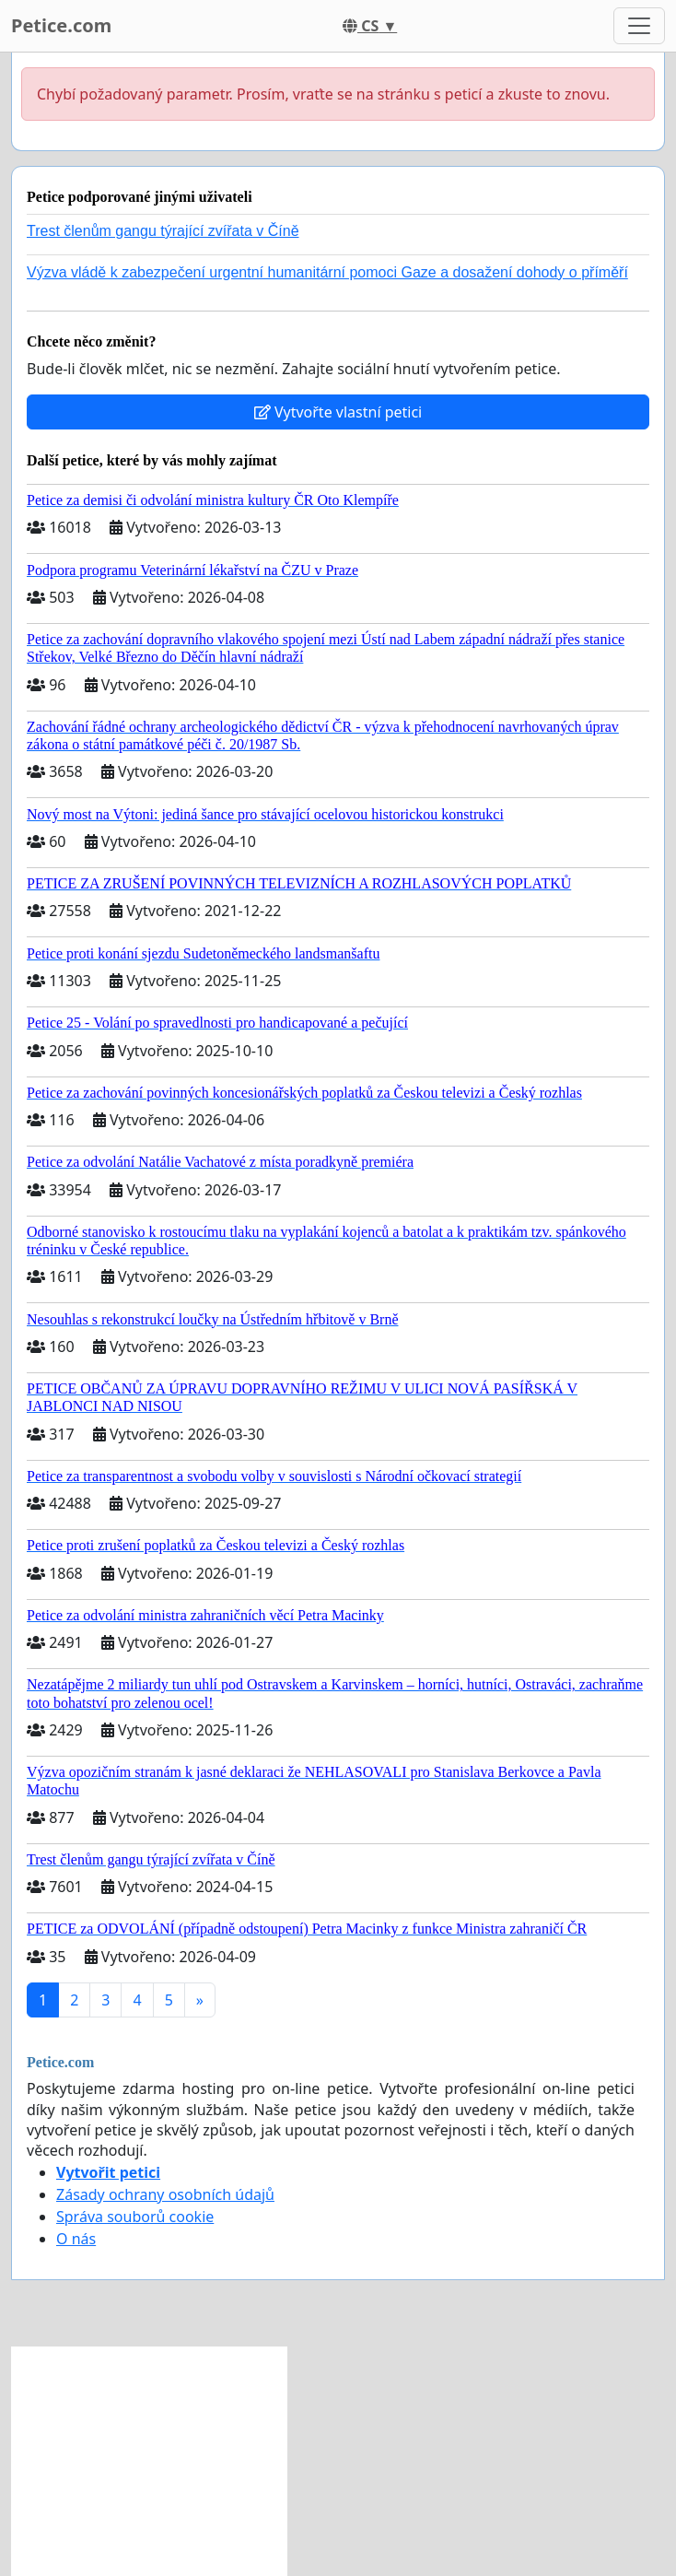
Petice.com (61, 25)
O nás (76, 2239)
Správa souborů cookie (135, 2216)
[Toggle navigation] (639, 25)
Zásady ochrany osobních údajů (165, 2194)
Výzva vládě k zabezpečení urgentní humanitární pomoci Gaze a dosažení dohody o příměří (327, 272)
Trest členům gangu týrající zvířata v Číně (163, 231)
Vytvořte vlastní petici (338, 412)
